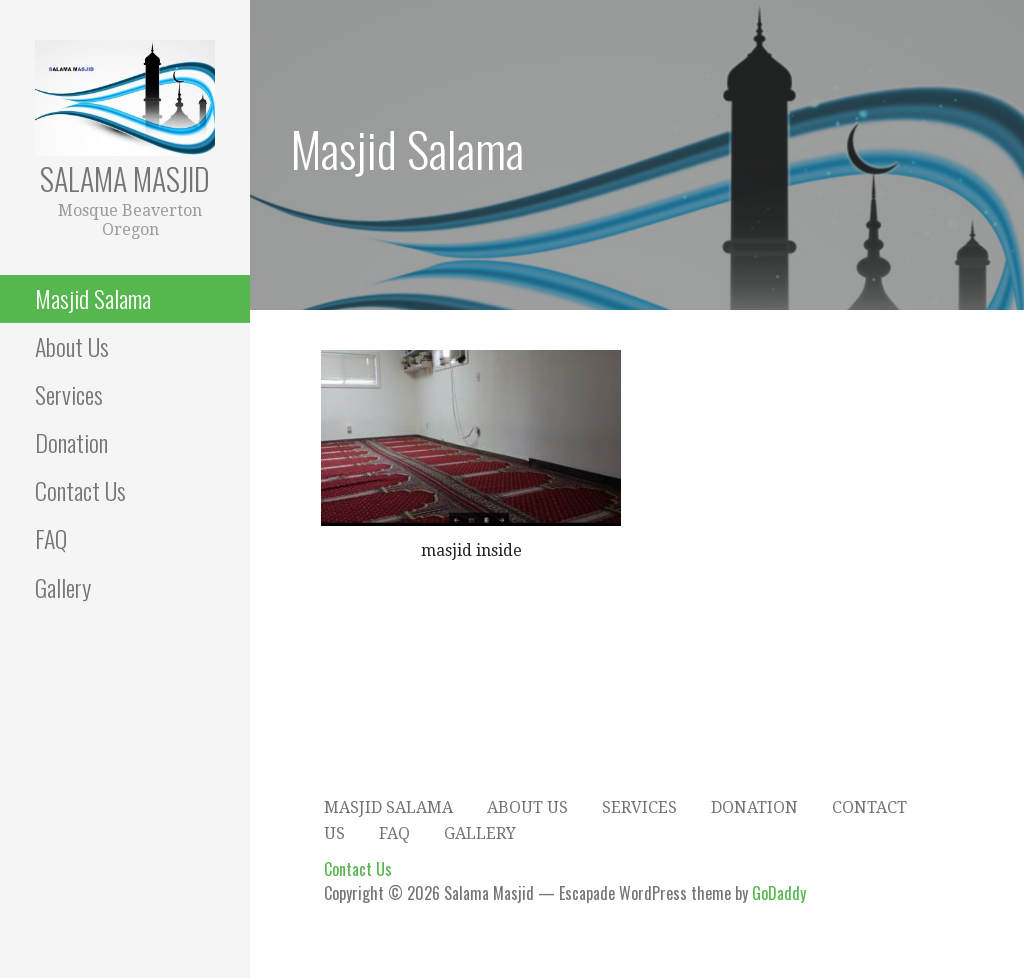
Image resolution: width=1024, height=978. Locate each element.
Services (69, 394)
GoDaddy (779, 893)
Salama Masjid (125, 178)
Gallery (63, 587)
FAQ (51, 538)
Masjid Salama (93, 298)
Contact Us (80, 490)
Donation (71, 442)
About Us (72, 346)
